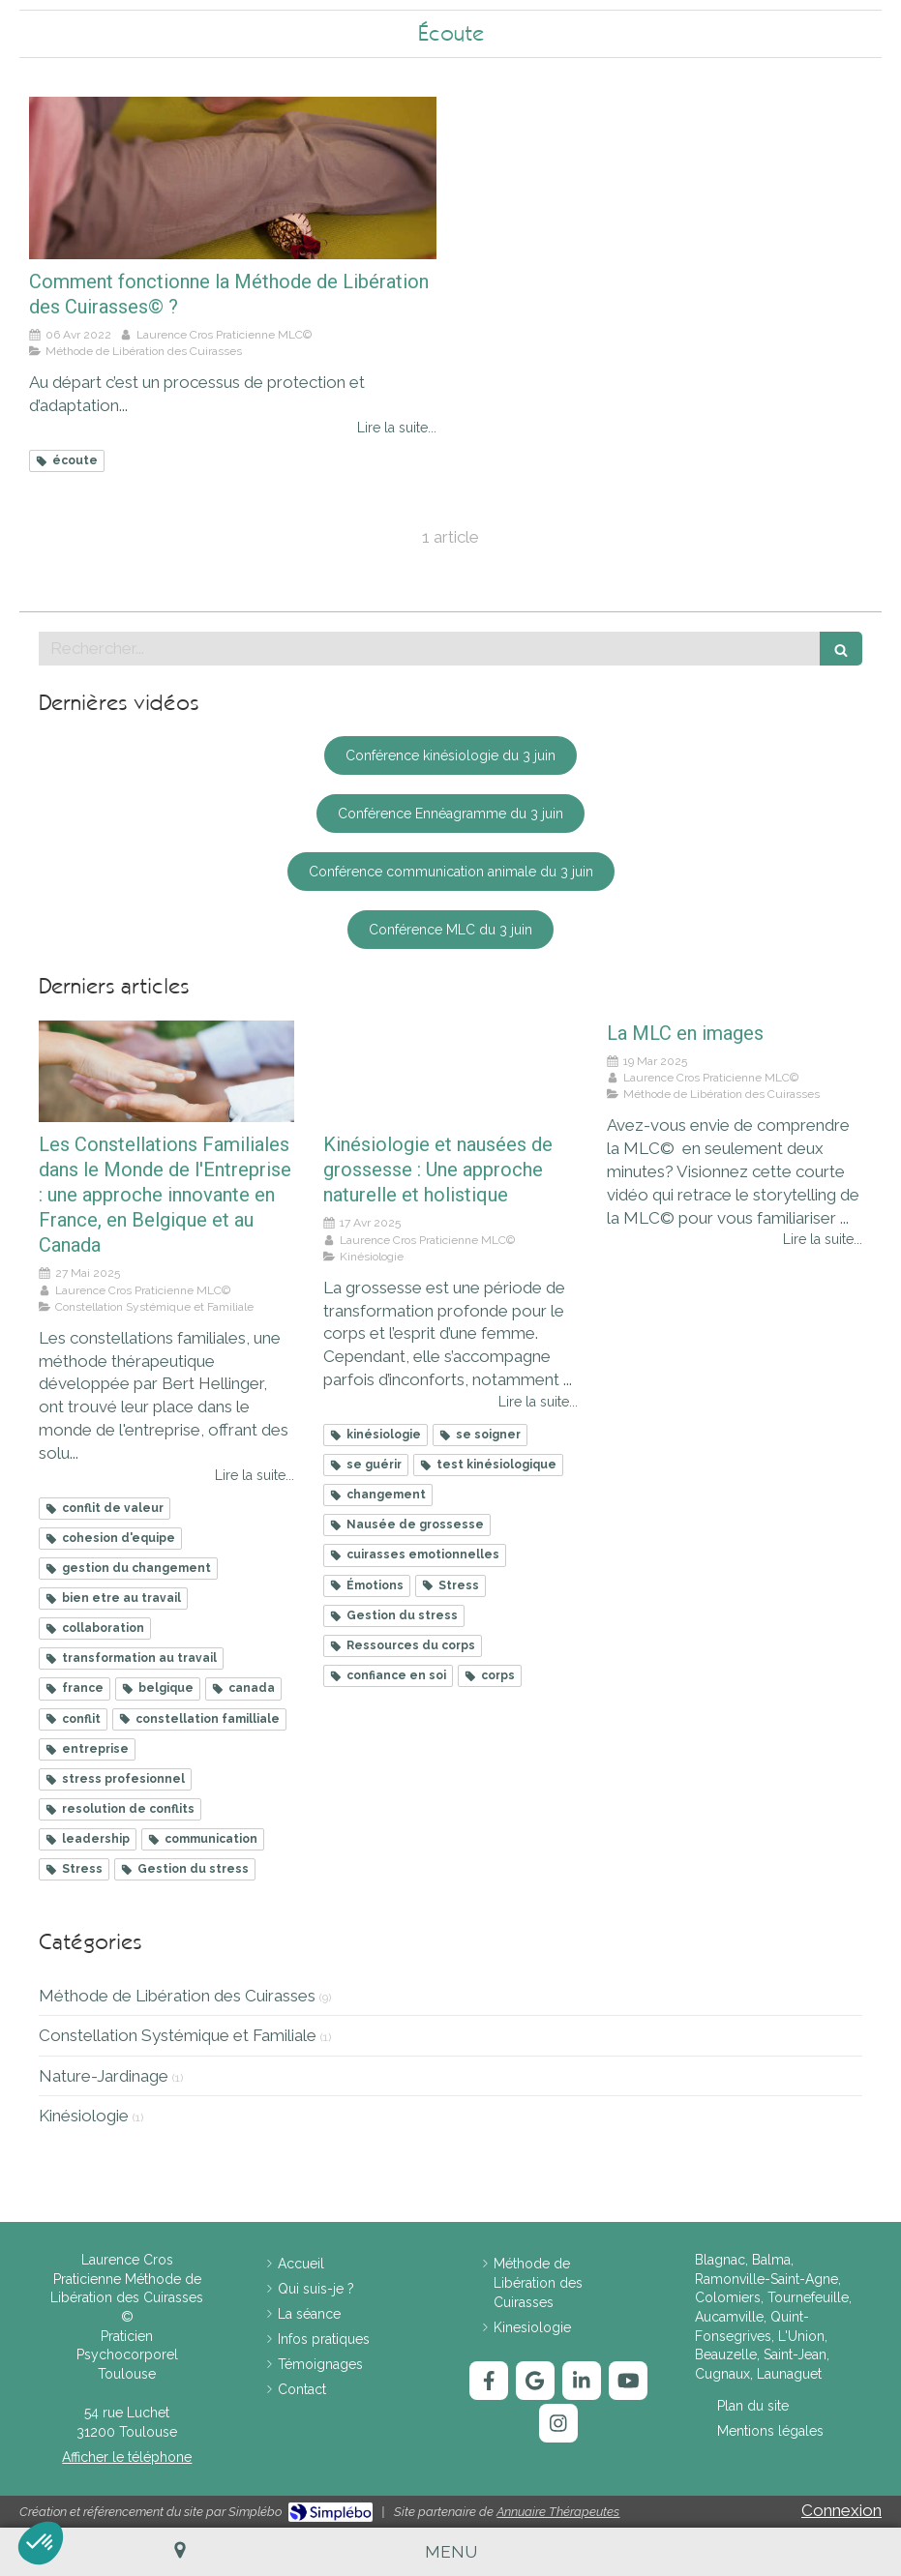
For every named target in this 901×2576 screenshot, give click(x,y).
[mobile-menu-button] (451, 2551)
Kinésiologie (84, 2115)
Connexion (841, 2510)
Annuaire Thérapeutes (557, 2511)
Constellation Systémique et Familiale (177, 2035)
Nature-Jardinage (103, 2076)
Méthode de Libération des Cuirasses (177, 1995)
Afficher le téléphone (127, 2457)
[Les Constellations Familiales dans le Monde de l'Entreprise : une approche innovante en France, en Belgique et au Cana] (166, 1071)
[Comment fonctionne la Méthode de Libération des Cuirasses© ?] (232, 178)
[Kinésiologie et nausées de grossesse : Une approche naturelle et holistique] (451, 1071)
